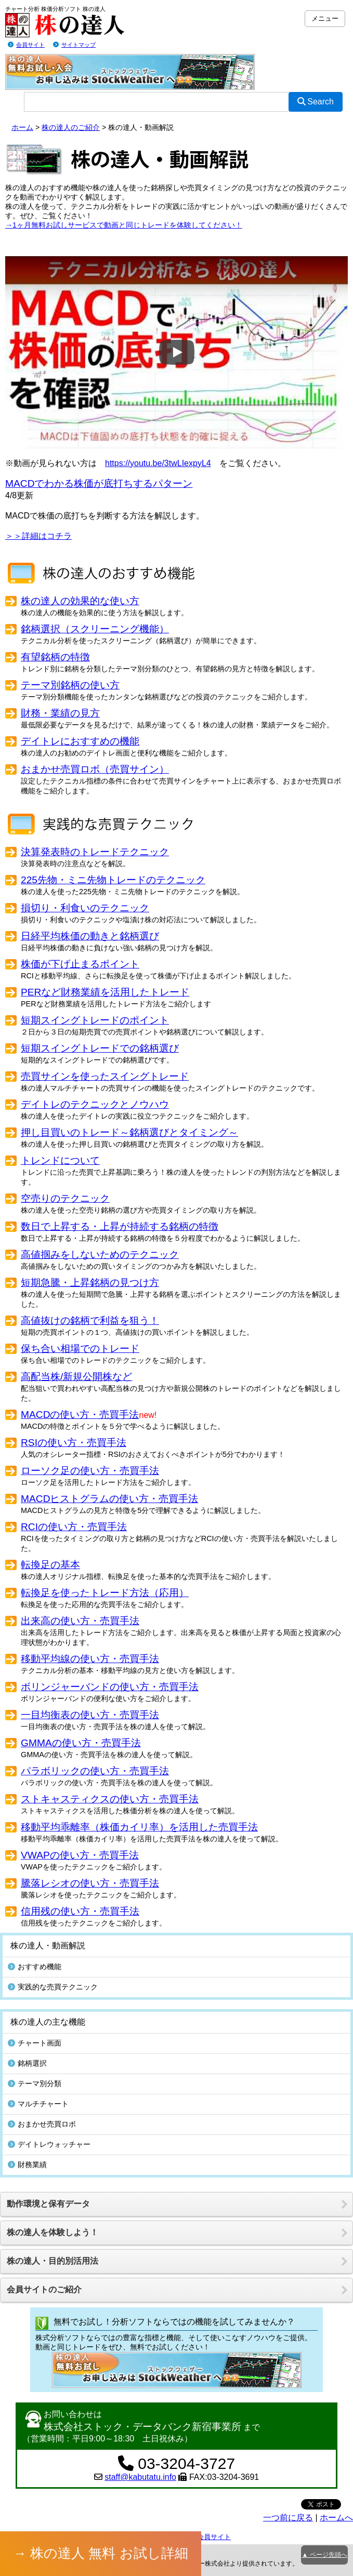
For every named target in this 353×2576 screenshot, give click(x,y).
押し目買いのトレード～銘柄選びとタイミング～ (129, 1132)
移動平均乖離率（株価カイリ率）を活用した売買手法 (139, 1827)
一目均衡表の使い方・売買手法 (90, 1714)
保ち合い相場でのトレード (80, 1348)
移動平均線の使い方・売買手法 (90, 1658)
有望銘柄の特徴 (55, 657)
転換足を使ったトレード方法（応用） (105, 1592)
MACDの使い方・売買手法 (80, 1414)
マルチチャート (38, 2104)
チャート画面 (34, 2043)
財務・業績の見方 (60, 713)
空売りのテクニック (65, 1198)
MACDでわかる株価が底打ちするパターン (99, 483)
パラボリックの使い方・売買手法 (95, 1770)
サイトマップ (78, 45)
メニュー (324, 18)
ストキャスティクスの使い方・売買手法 (110, 1799)
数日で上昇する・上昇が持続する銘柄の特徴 (119, 1226)
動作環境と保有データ (48, 2203)
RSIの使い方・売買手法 (73, 1442)
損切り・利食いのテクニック (85, 907)
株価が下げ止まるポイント (80, 964)
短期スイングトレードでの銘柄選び (100, 1048)
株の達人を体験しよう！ (52, 2232)
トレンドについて (60, 1160)
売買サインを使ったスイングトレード (105, 1076)
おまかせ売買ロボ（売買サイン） (95, 769)
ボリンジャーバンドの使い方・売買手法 (110, 1686)
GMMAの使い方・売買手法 (81, 1742)
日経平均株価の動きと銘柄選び (90, 936)
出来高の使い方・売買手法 (80, 1620)
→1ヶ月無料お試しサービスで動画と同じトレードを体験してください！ (123, 225)
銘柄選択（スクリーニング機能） (95, 628)
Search (315, 101)
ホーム (22, 127)
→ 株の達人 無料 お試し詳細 (101, 2553)
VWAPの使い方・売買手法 (80, 1855)
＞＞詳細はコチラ (38, 536)
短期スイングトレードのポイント (95, 1020)
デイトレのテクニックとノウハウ (95, 1104)
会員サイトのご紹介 (44, 2289)
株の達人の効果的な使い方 (80, 600)
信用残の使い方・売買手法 (80, 1911)
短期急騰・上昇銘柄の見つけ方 (90, 1282)
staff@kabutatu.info (140, 2477)
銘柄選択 (27, 2063)
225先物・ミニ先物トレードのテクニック (113, 879)
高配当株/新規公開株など (76, 1376)
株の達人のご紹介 (71, 127)
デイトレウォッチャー (49, 2144)
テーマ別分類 (34, 2083)
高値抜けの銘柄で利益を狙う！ (90, 1320)
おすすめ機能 (34, 1966)
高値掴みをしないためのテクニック (100, 1254)
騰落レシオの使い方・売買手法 (90, 1883)
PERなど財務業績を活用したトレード (105, 992)
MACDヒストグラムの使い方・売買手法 (110, 1498)
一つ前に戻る (288, 2517)
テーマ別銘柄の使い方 (70, 685)
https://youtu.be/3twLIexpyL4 (158, 463)
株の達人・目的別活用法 (52, 2260)
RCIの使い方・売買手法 (74, 1526)
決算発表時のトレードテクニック (95, 851)
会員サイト (30, 45)
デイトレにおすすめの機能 (80, 741)
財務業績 (27, 2164)
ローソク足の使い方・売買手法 (90, 1470)
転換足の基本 (50, 1564)
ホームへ (336, 2517)
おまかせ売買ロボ (42, 2124)
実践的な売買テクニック (53, 1987)
